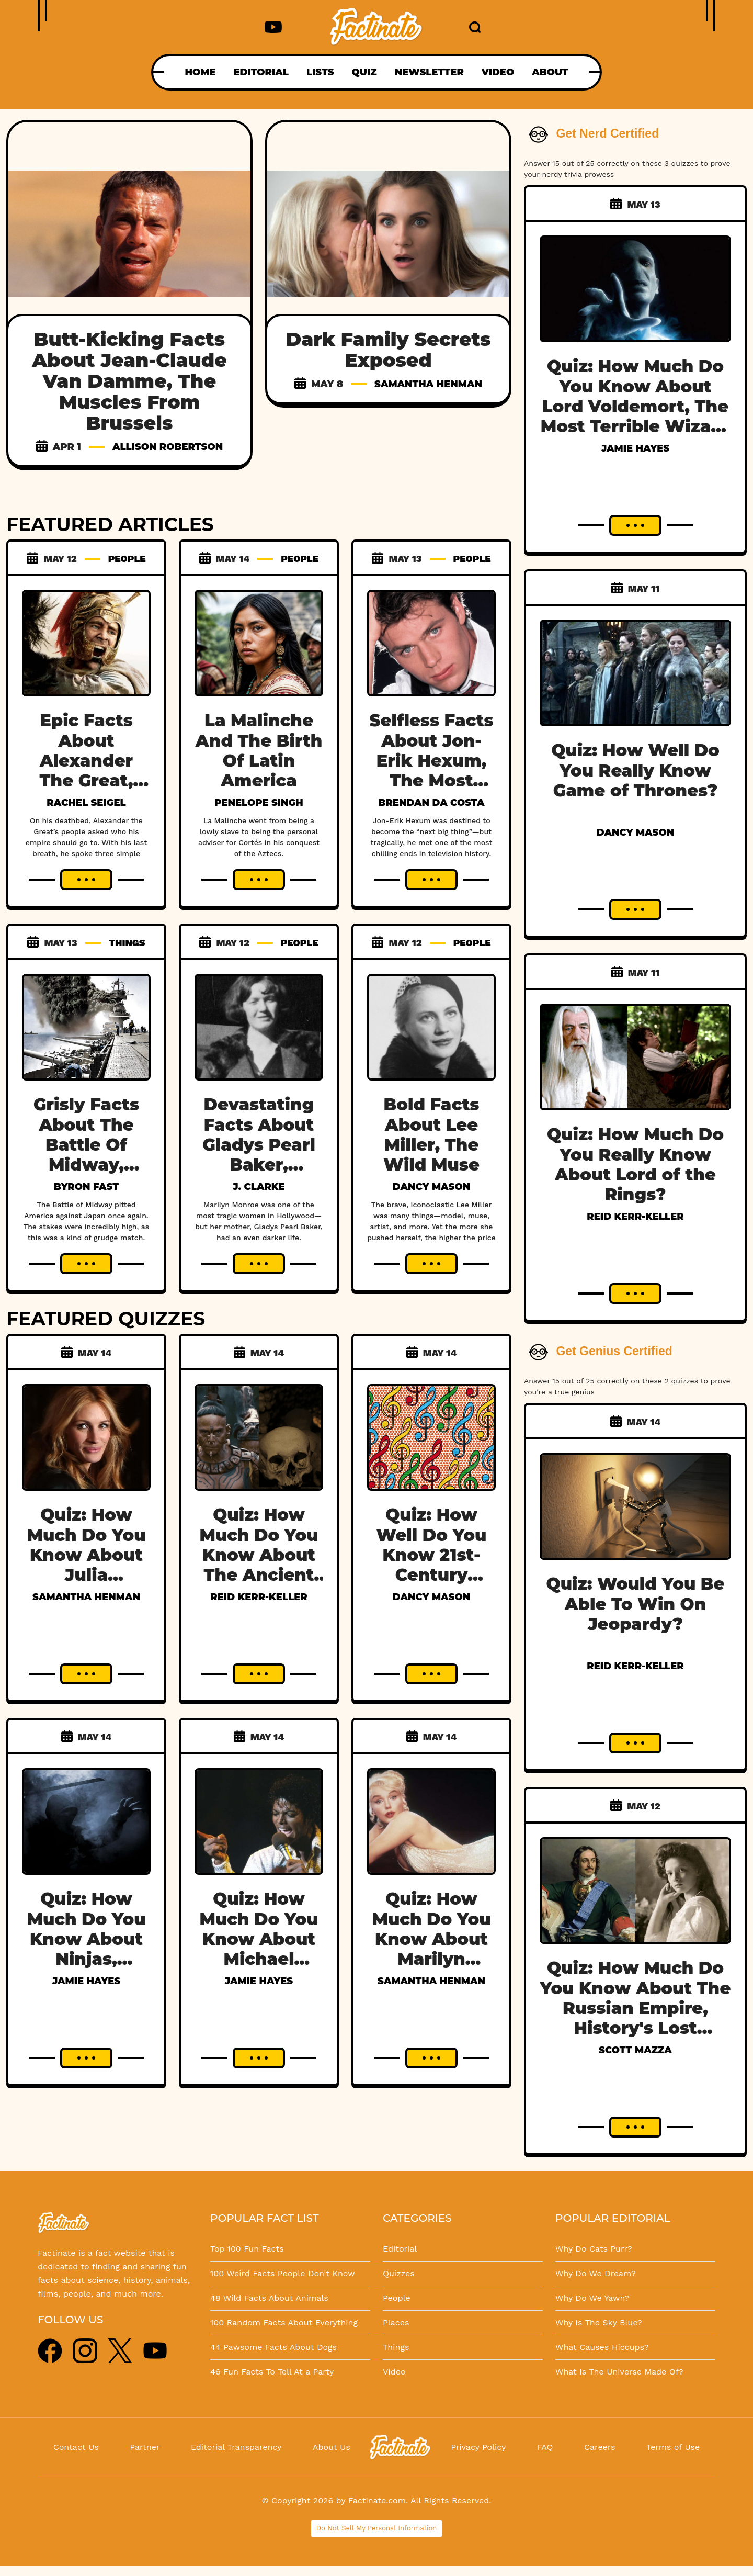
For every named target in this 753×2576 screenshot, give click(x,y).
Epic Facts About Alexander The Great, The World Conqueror (86, 770)
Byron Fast (86, 1187)
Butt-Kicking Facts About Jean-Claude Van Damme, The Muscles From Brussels (129, 381)
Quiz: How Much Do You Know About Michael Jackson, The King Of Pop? (258, 1948)
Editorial (400, 2249)
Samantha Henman (428, 384)
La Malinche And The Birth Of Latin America (259, 750)
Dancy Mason (431, 1187)
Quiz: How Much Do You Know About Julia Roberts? (86, 1554)
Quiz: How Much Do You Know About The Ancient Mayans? (258, 1554)
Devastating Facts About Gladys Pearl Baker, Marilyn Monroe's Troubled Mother (258, 1174)
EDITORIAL (260, 72)
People (396, 2298)
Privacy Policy (478, 2447)
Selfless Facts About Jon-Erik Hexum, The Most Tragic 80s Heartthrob (432, 770)
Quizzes (399, 2273)
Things (396, 2347)
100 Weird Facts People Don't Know (282, 2273)
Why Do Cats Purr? (593, 2249)
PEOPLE (127, 558)
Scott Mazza (635, 2050)
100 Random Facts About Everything (284, 2322)
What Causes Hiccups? (601, 2347)
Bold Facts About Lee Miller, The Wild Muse (431, 1134)
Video (394, 2372)
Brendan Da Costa (432, 802)
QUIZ (364, 72)
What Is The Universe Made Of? (619, 2372)
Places (396, 2322)
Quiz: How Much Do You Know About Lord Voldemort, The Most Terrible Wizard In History (636, 406)
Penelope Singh (258, 802)
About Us (331, 2447)
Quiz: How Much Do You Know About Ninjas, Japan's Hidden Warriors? (86, 1958)
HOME (200, 72)
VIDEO (498, 72)
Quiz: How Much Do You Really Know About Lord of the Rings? (635, 1164)
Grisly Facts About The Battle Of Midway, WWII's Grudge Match (86, 1154)
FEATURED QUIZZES (105, 1318)
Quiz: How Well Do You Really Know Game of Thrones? (635, 770)
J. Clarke (258, 1187)
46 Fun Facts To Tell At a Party (272, 2372)
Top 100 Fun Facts (247, 2249)
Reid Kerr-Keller (258, 1597)
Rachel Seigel (86, 802)
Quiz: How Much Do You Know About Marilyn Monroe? (431, 1938)
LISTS (320, 72)
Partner (144, 2447)
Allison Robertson (167, 447)
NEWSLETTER (429, 72)
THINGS (127, 942)
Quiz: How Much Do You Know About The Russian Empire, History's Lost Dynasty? (635, 2008)
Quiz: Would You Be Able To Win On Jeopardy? (635, 1603)
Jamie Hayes (86, 1981)
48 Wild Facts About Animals (269, 2298)
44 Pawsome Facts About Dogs (273, 2347)
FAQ (545, 2447)
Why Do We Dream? (595, 2273)
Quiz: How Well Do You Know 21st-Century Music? (431, 1554)
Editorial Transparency (236, 2447)
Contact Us (76, 2447)
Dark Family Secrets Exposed (388, 350)
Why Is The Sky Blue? (598, 2322)
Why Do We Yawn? (592, 2298)
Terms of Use (673, 2447)
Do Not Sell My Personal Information (376, 2528)
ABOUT (550, 72)
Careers (599, 2447)
